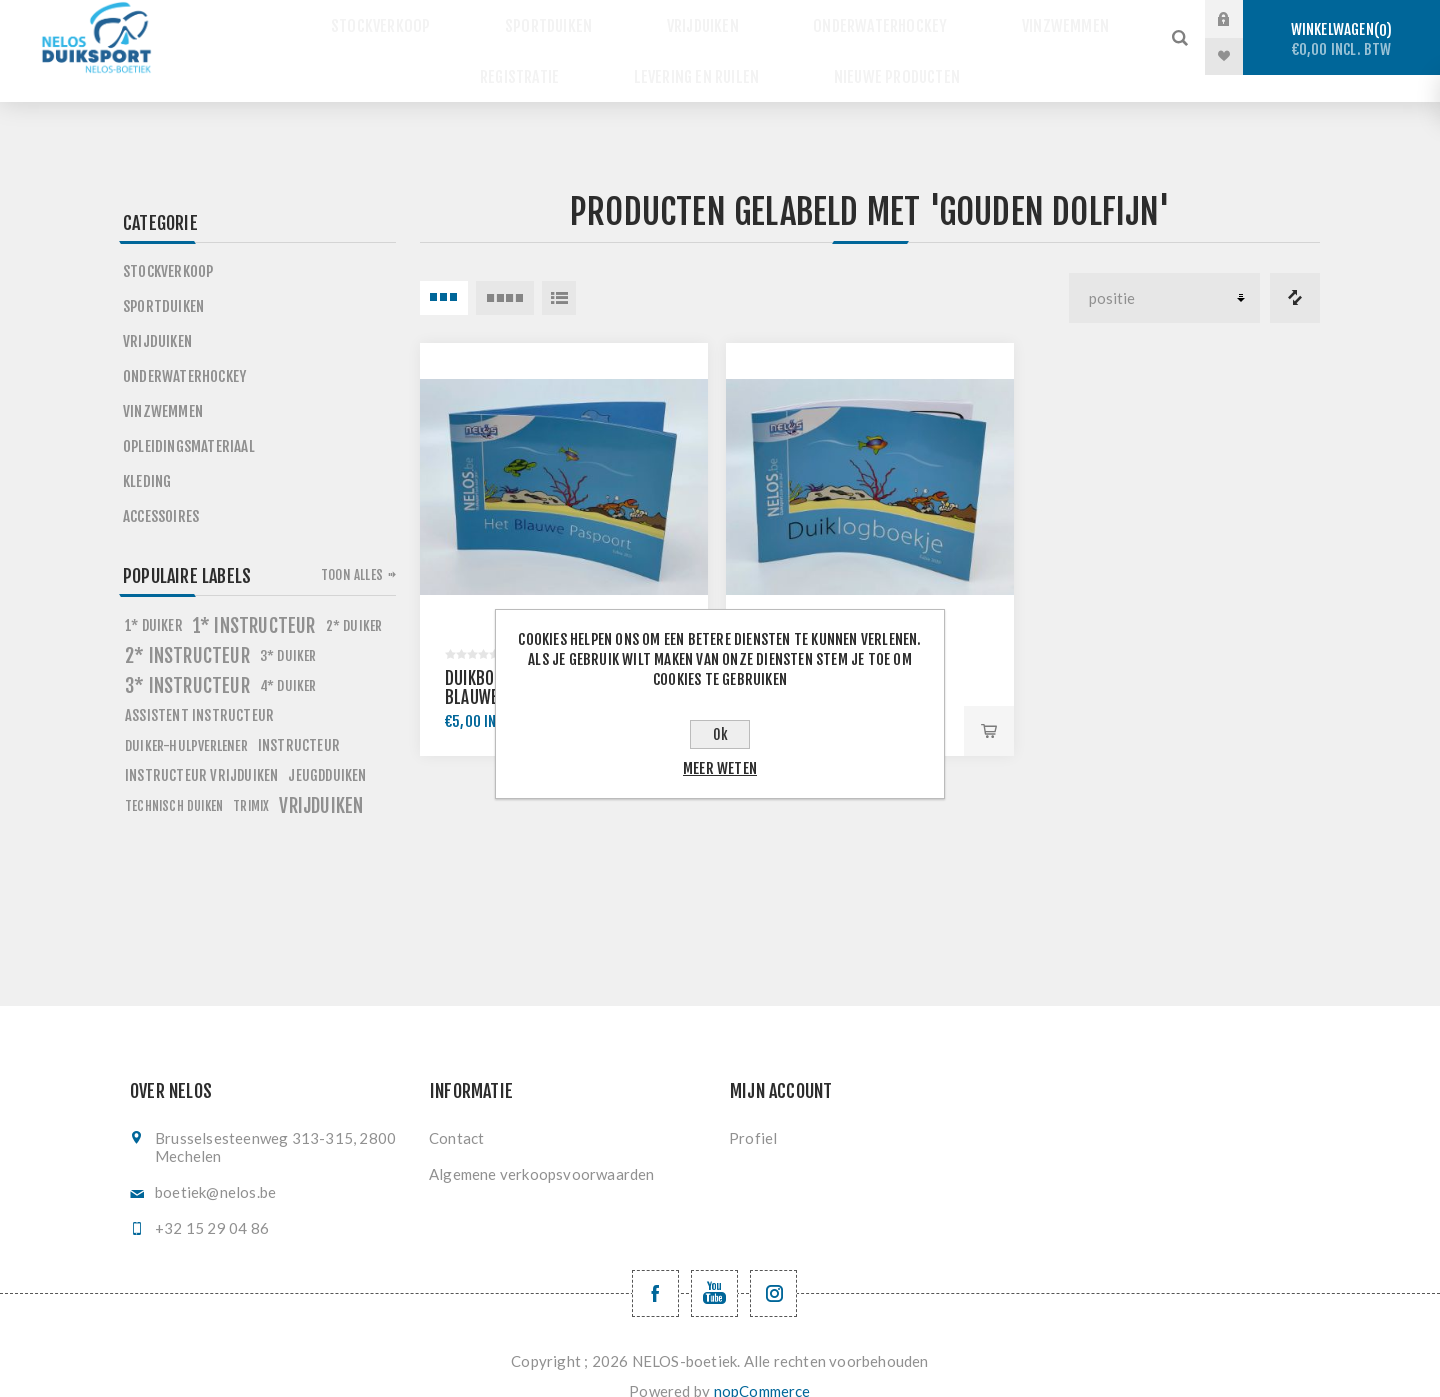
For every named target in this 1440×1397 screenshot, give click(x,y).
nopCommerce (762, 1364)
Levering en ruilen (696, 56)
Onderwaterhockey (862, 19)
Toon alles (352, 548)
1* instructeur (254, 599)
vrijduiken (321, 779)
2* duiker (354, 598)
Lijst (559, 271)
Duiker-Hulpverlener (186, 718)
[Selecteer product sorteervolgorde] (1164, 271)
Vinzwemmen (1026, 19)
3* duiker (288, 628)
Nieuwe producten (878, 56)
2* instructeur (187, 629)
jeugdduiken (327, 748)
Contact (456, 1111)
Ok (720, 734)
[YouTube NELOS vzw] (714, 1266)
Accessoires (161, 489)
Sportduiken (569, 19)
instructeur (299, 718)
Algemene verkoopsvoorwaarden (542, 1147)
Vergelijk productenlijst (1295, 271)
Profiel (753, 1111)
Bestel (989, 704)
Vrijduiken (703, 19)
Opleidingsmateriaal (189, 419)
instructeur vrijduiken (201, 748)
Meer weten (720, 768)
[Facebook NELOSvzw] (655, 1266)
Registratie (536, 56)
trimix (251, 779)
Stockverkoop (421, 19)
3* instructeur (187, 659)
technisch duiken (174, 779)
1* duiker (154, 598)
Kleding (147, 454)
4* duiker (288, 658)
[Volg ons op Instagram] (773, 1266)
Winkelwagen (1341, 39)
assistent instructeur (199, 688)
